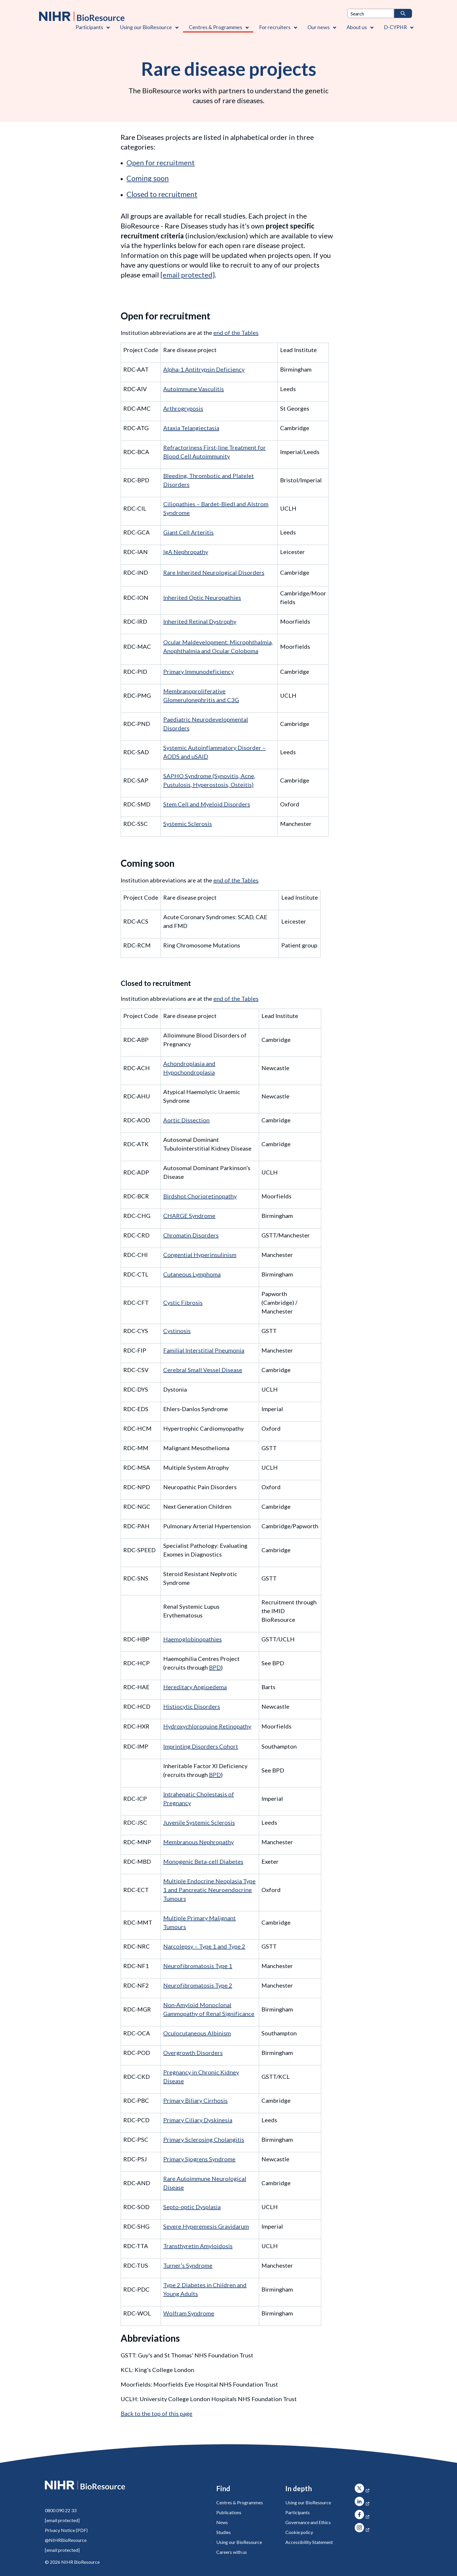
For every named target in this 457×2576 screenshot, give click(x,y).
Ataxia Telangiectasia (191, 427)
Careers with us (231, 2552)
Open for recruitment (160, 162)
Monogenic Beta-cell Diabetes (203, 1861)
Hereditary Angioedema (195, 1686)
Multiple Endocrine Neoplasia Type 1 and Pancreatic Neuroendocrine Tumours (209, 1889)
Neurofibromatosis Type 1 (197, 1965)
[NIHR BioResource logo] (81, 16)
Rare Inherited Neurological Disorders (213, 572)
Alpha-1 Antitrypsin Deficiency (204, 369)
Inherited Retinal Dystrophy (199, 621)
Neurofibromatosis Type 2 (197, 1985)
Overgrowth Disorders (193, 2052)
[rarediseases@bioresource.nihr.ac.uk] (187, 274)
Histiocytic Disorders (191, 1706)
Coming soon (147, 178)
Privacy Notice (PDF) (66, 2530)
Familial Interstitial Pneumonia (203, 1350)
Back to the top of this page (156, 2413)
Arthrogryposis (183, 408)
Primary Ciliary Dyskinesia (197, 2119)
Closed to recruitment (161, 194)
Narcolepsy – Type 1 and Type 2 (204, 1946)
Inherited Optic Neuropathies (202, 597)
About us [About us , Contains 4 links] (357, 27)
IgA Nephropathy (185, 551)
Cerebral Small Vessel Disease (202, 1369)
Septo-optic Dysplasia (192, 2206)
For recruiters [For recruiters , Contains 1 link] (275, 27)
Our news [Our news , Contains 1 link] (318, 27)
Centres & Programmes (239, 2502)
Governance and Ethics (308, 2522)
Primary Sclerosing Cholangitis (203, 2139)
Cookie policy (299, 2532)
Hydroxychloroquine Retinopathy (207, 1726)
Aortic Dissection (186, 1119)
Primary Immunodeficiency (198, 671)
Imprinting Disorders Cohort (200, 1746)
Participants (297, 2512)
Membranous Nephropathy (198, 1841)
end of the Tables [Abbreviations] (236, 332)
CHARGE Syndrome (189, 1215)
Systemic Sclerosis (187, 823)
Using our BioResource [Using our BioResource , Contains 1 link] (146, 27)
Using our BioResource (239, 2542)
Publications (228, 2512)
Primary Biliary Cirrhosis (195, 2100)
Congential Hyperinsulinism (199, 1254)
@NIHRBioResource (66, 2540)
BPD (215, 1667)
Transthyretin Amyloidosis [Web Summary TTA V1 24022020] (198, 2245)
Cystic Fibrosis (183, 1302)
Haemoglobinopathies (192, 1639)
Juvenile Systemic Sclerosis (199, 1822)
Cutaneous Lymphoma (192, 1274)
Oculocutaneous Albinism (197, 2033)
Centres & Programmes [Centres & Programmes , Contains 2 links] (215, 27)
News (222, 2522)
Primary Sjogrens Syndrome (199, 2158)
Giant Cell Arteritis (188, 532)
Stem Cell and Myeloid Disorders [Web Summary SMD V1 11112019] (206, 804)
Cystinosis (177, 1330)
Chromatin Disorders (191, 1235)
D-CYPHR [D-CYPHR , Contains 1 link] (395, 27)
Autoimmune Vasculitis (193, 388)
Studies (223, 2532)
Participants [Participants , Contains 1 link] (89, 27)
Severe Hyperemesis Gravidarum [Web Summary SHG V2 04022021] (206, 2226)
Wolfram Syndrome (188, 2313)
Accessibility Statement (309, 2542)
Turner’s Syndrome (187, 2265)
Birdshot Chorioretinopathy (200, 1196)
